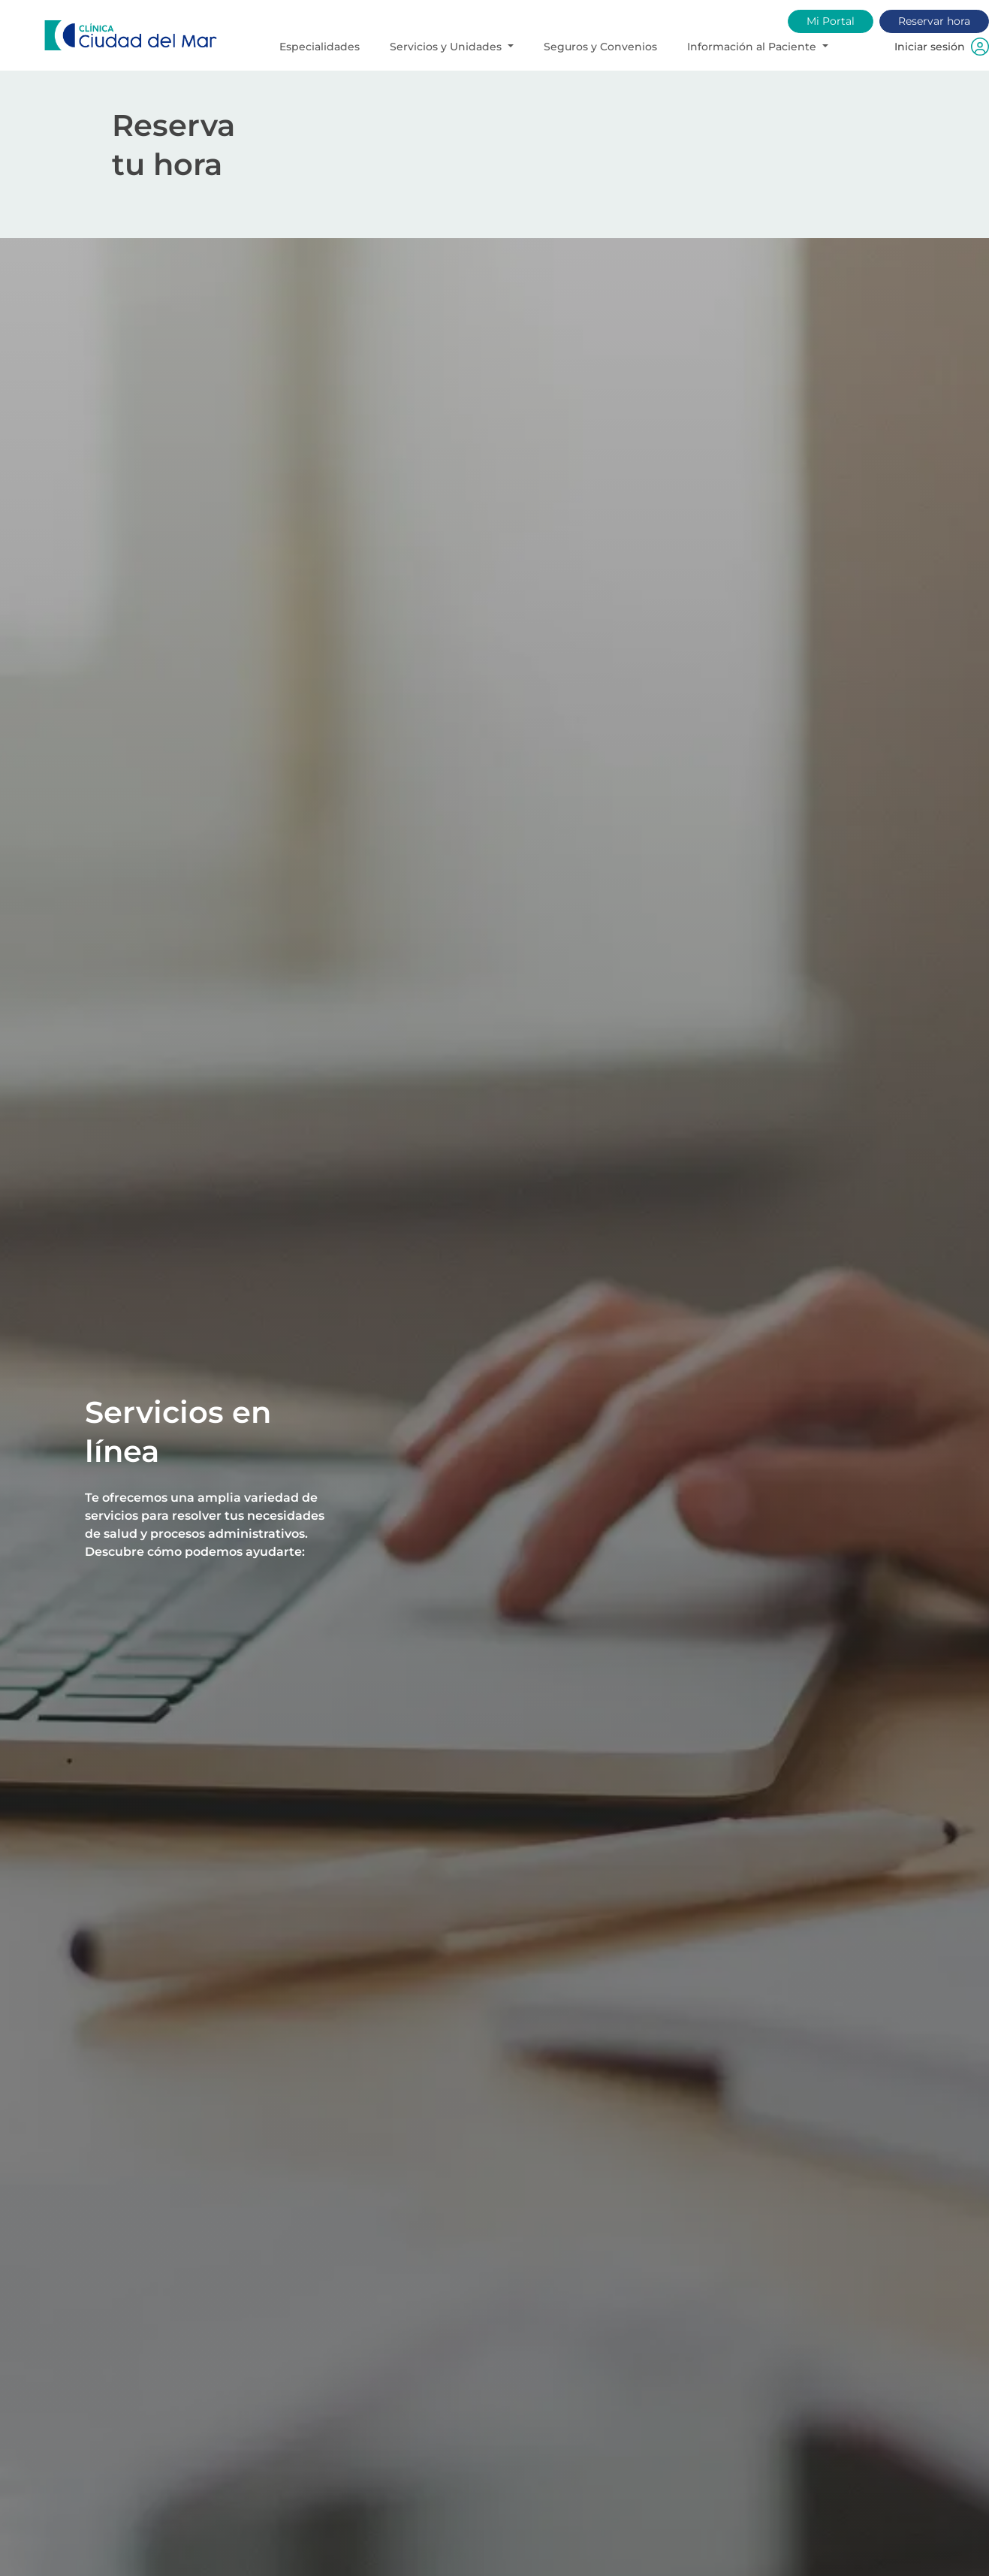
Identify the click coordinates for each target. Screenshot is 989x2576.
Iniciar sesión (941, 47)
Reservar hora (934, 21)
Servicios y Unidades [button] (447, 46)
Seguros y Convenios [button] (600, 46)
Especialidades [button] (319, 46)
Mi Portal (831, 21)
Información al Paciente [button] (753, 46)
